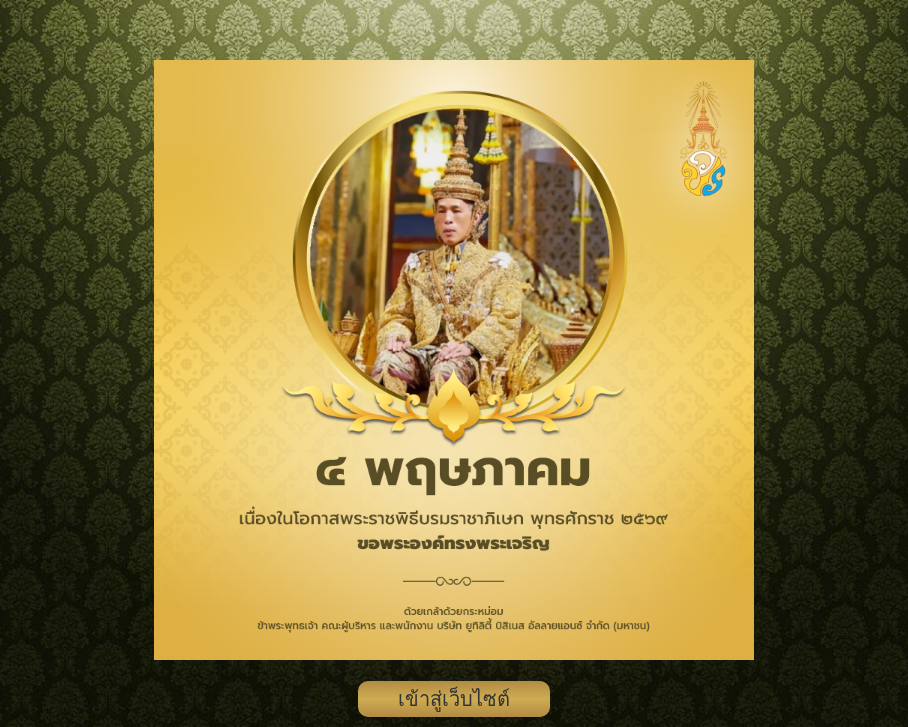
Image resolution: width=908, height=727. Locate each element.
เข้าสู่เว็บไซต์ (454, 699)
